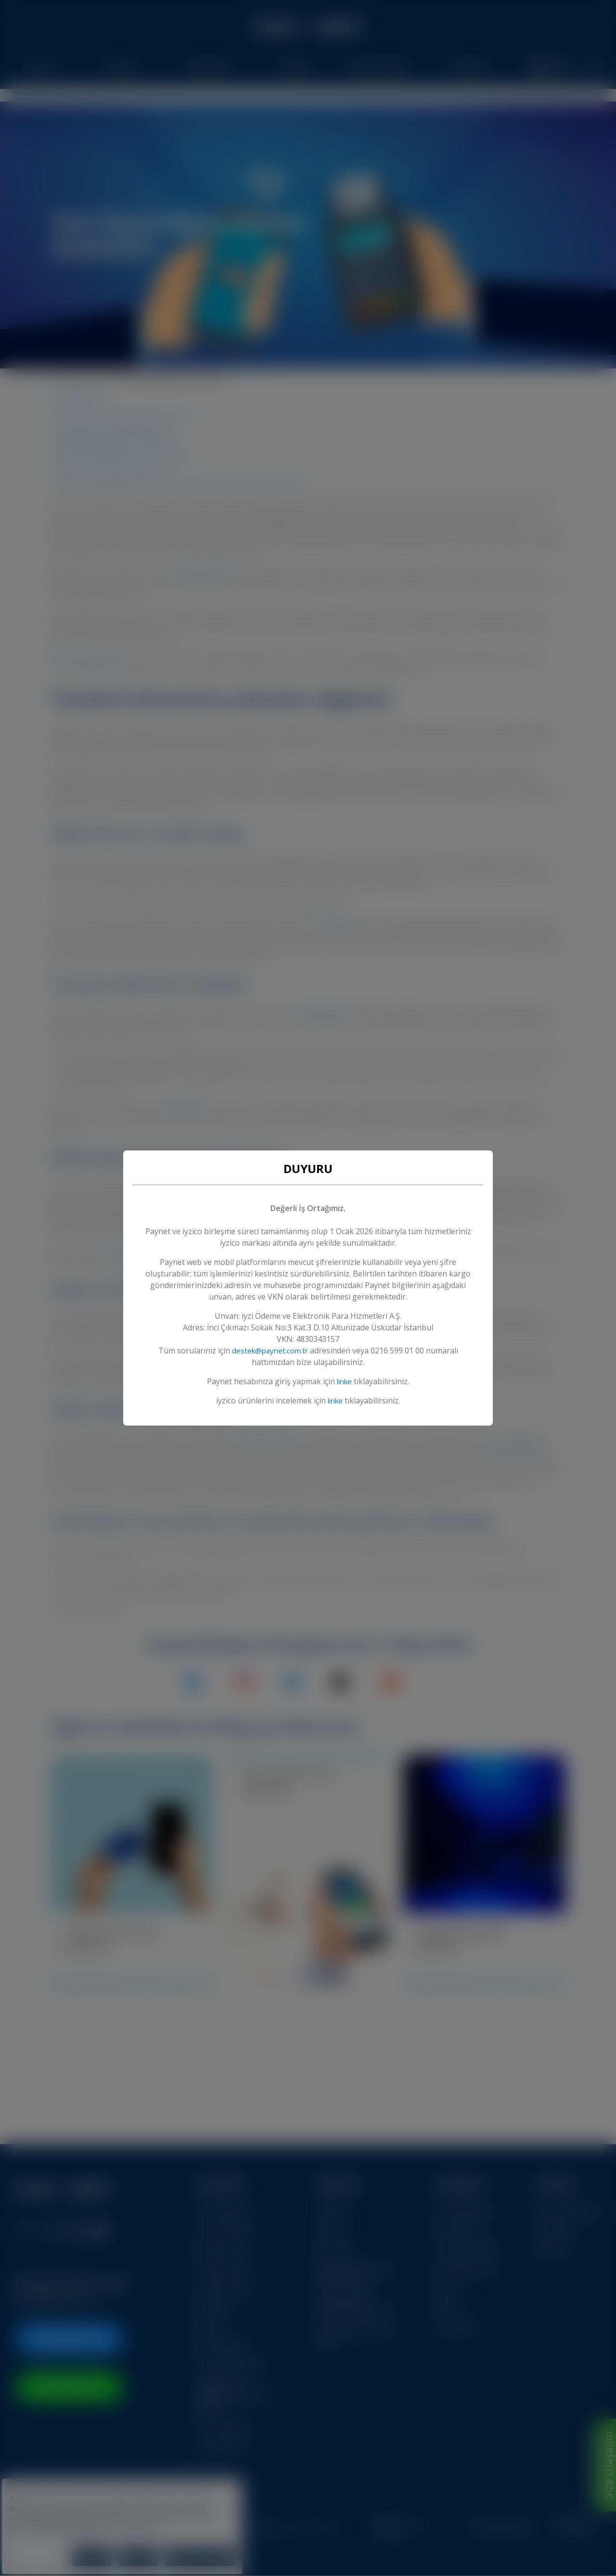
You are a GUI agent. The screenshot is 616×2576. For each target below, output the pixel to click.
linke (344, 1381)
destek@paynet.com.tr (270, 1350)
